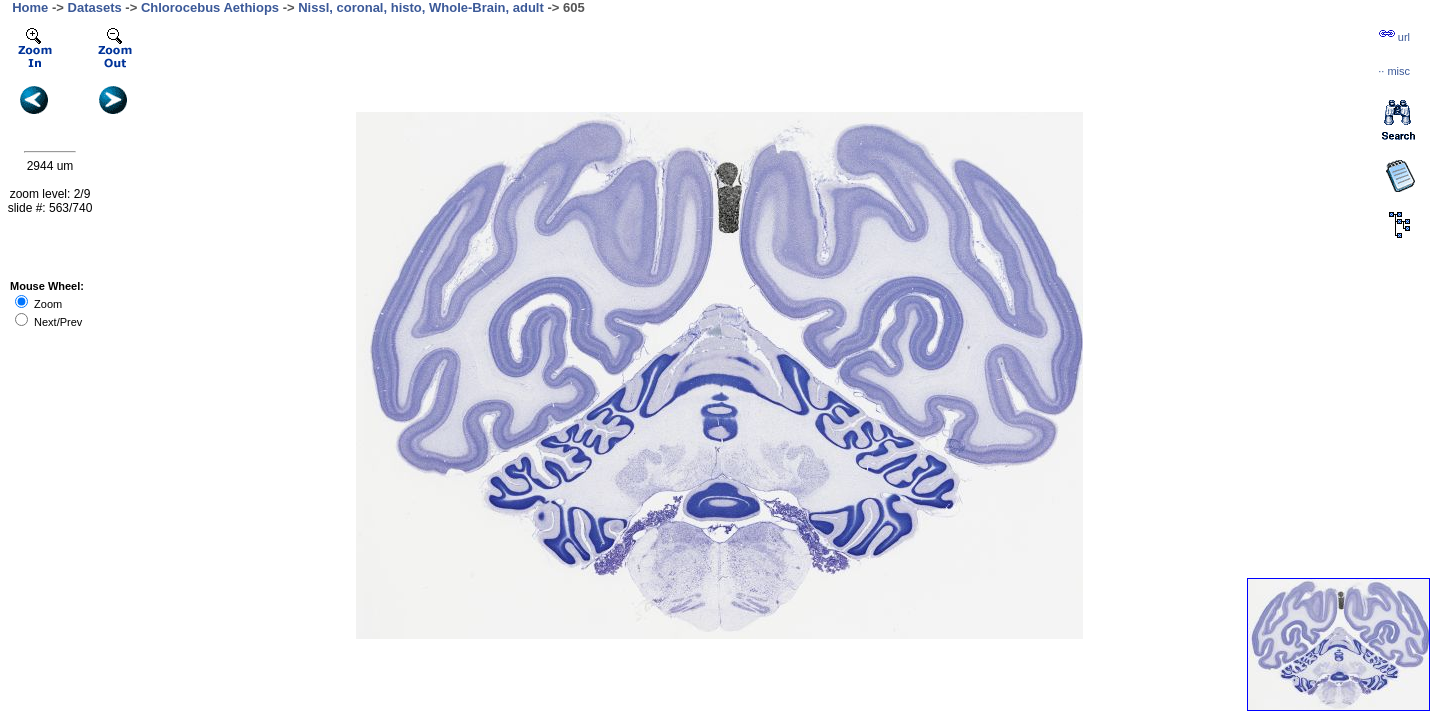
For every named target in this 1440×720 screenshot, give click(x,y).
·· (1394, 71)
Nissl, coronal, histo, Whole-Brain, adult (421, 7)
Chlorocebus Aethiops (210, 7)
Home (30, 7)
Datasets (95, 7)
